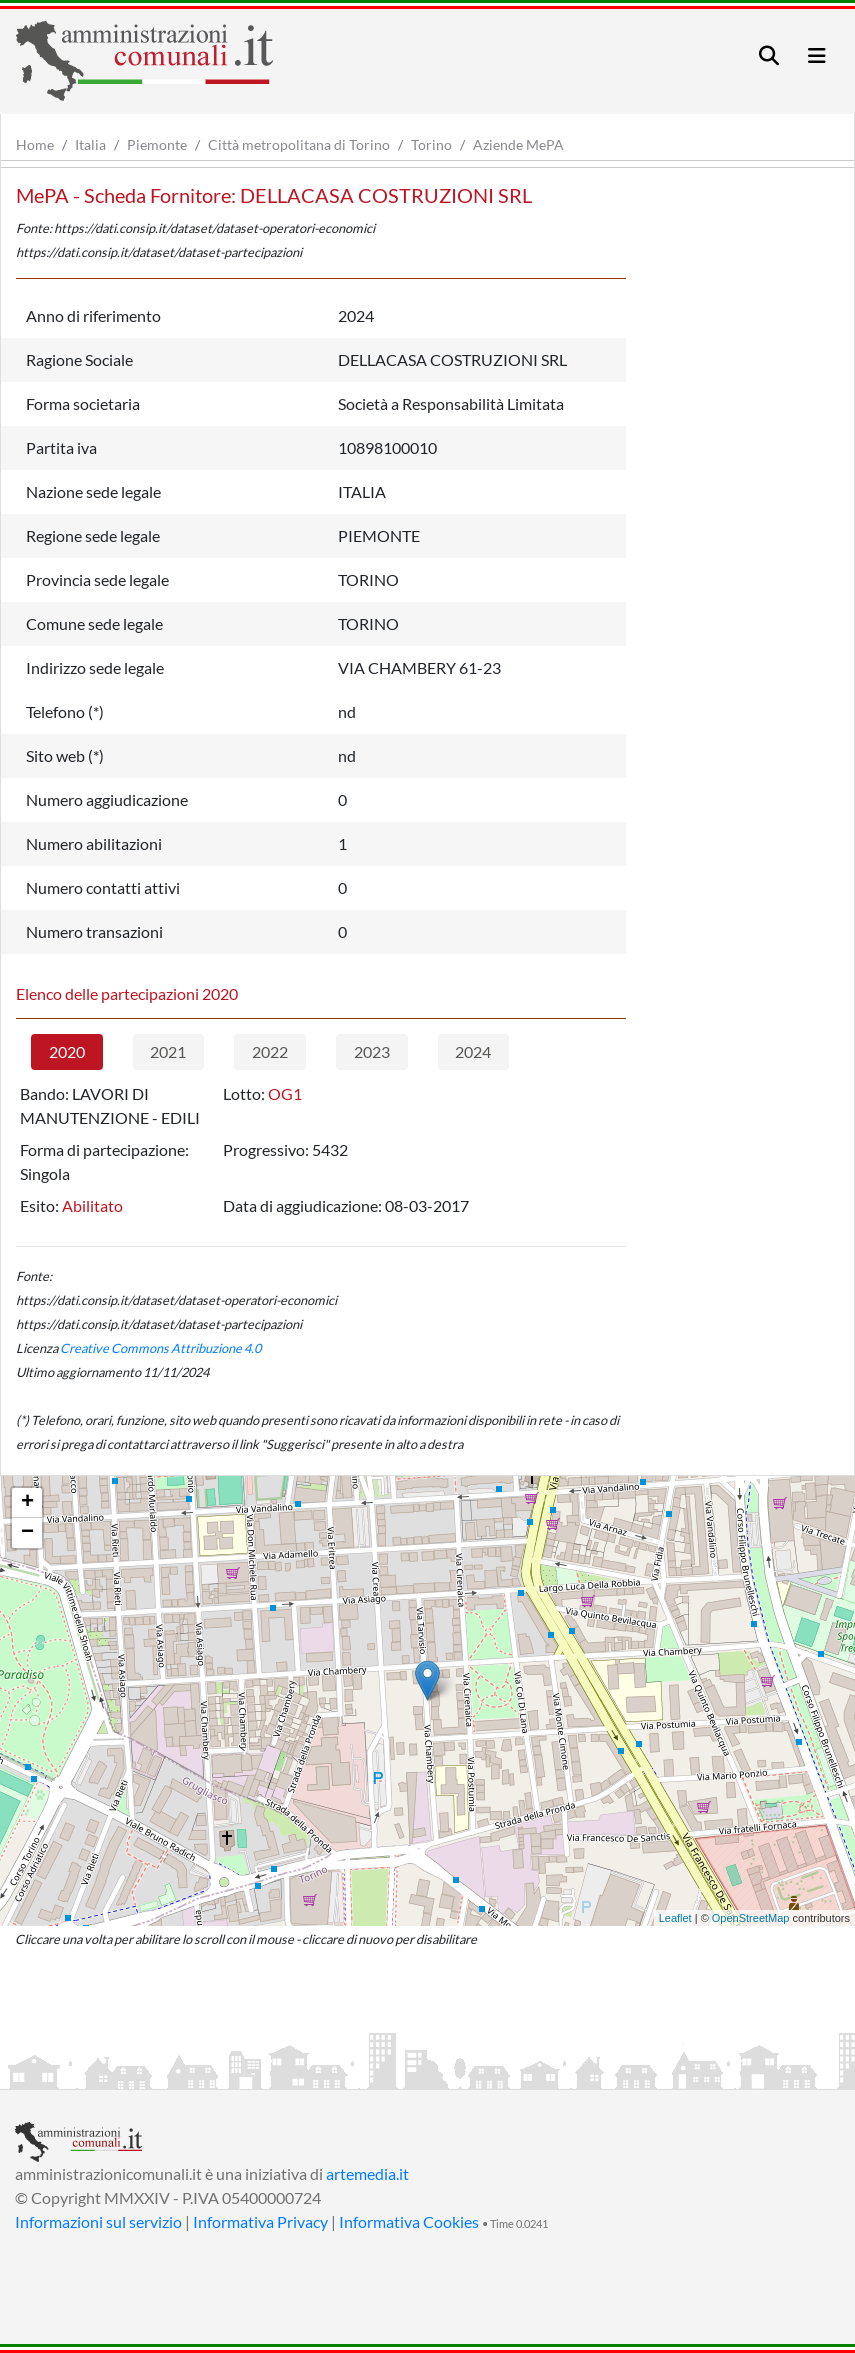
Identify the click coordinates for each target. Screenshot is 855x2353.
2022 (270, 1051)
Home (35, 144)
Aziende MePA (518, 144)
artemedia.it (367, 2173)
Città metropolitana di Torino (299, 144)
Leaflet (675, 1918)
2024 (473, 1051)
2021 (168, 1051)
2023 (372, 1051)
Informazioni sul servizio (98, 2221)
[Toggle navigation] (769, 55)
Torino (431, 144)
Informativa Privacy (260, 2221)
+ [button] (27, 1503)
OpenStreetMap (751, 1918)
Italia (90, 144)
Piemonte (157, 144)
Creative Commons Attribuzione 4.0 (160, 1348)
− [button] (27, 1533)
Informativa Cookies (409, 2221)
